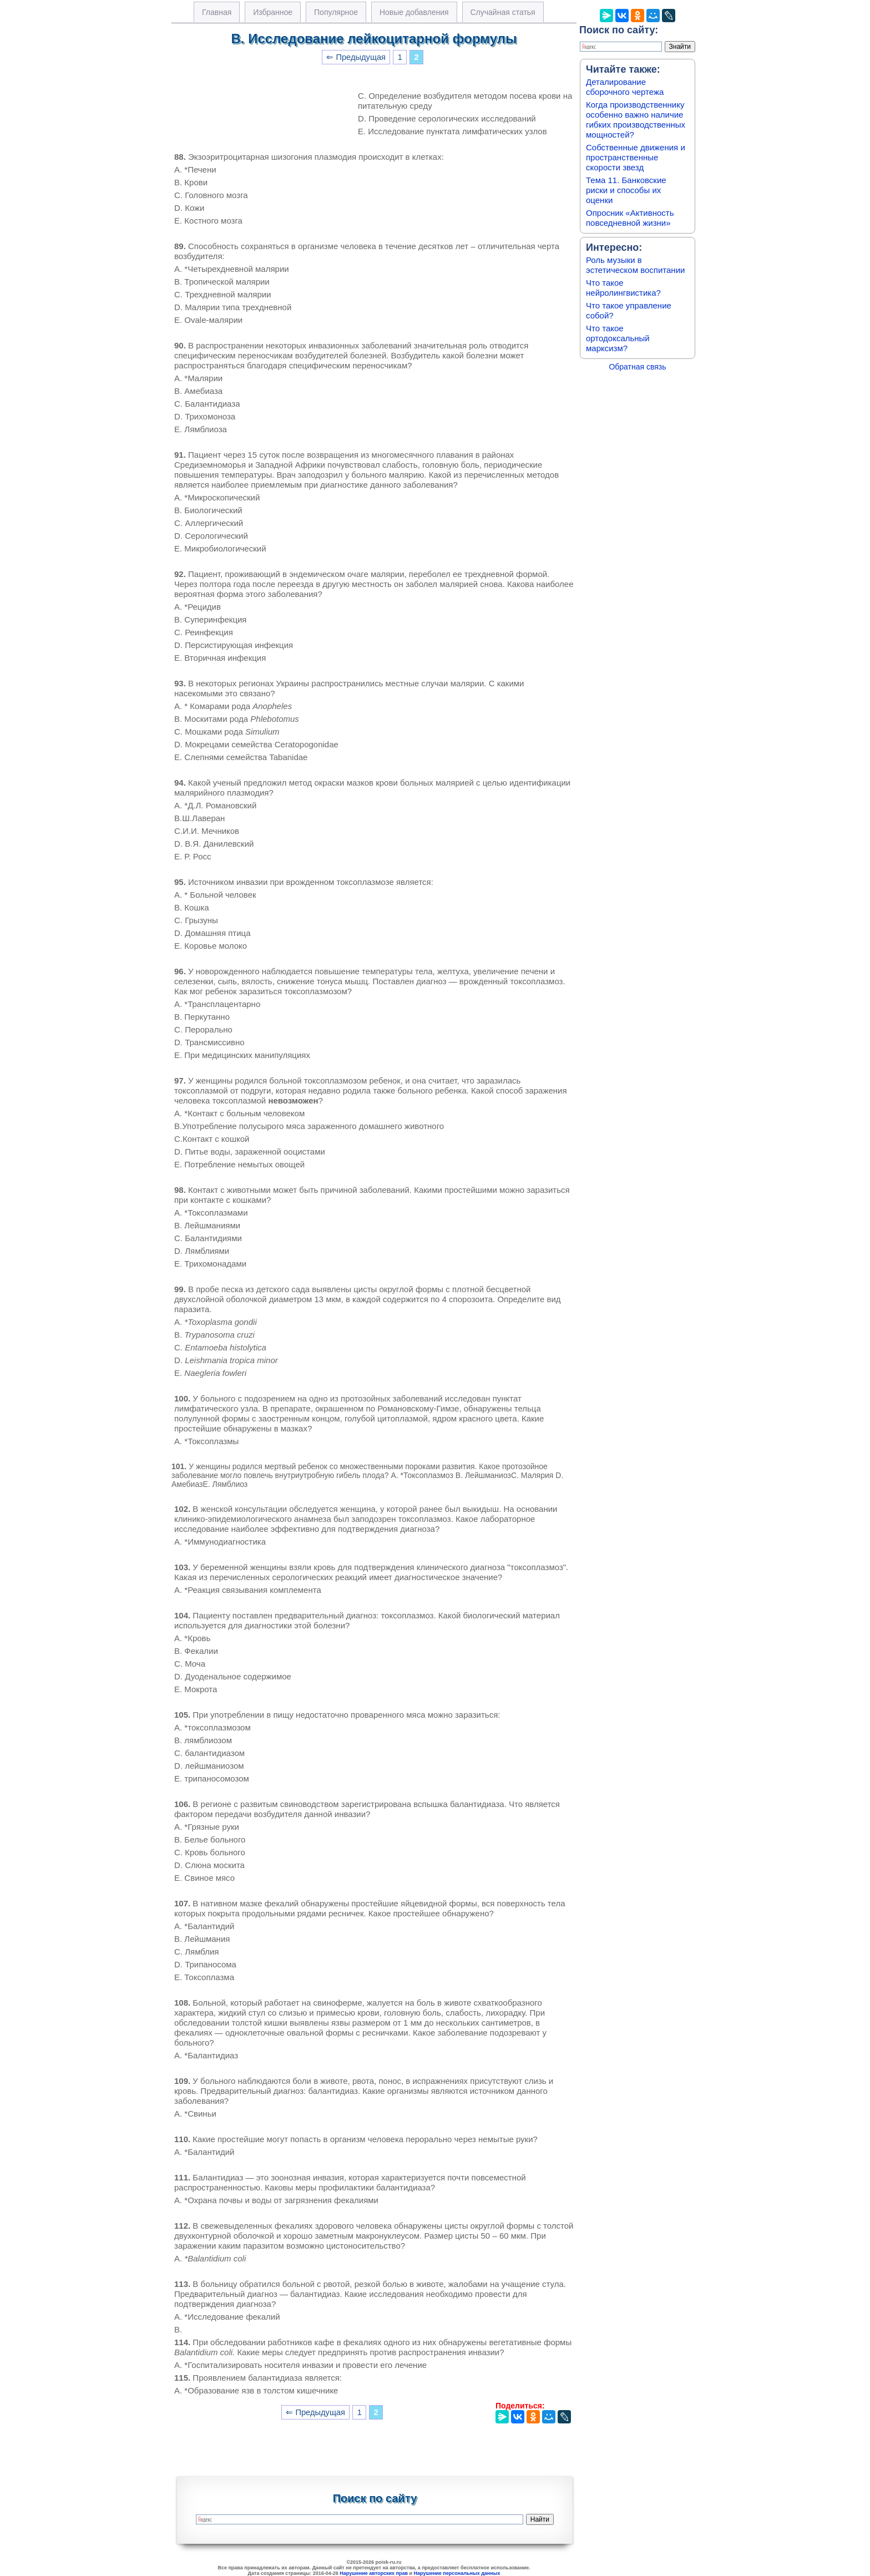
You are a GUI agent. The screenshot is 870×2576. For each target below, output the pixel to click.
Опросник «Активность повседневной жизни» (630, 217)
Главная (216, 12)
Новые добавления (414, 12)
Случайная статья (503, 12)
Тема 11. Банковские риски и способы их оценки (626, 190)
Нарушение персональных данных (457, 2573)
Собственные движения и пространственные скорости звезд (635, 157)
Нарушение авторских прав (374, 2573)
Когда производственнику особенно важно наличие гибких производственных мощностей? (635, 119)
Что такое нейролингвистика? (623, 287)
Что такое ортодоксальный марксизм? (618, 338)
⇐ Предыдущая (356, 57)
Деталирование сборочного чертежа (625, 87)
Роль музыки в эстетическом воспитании (635, 265)
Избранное (272, 12)
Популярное (336, 12)
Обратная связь (637, 366)
